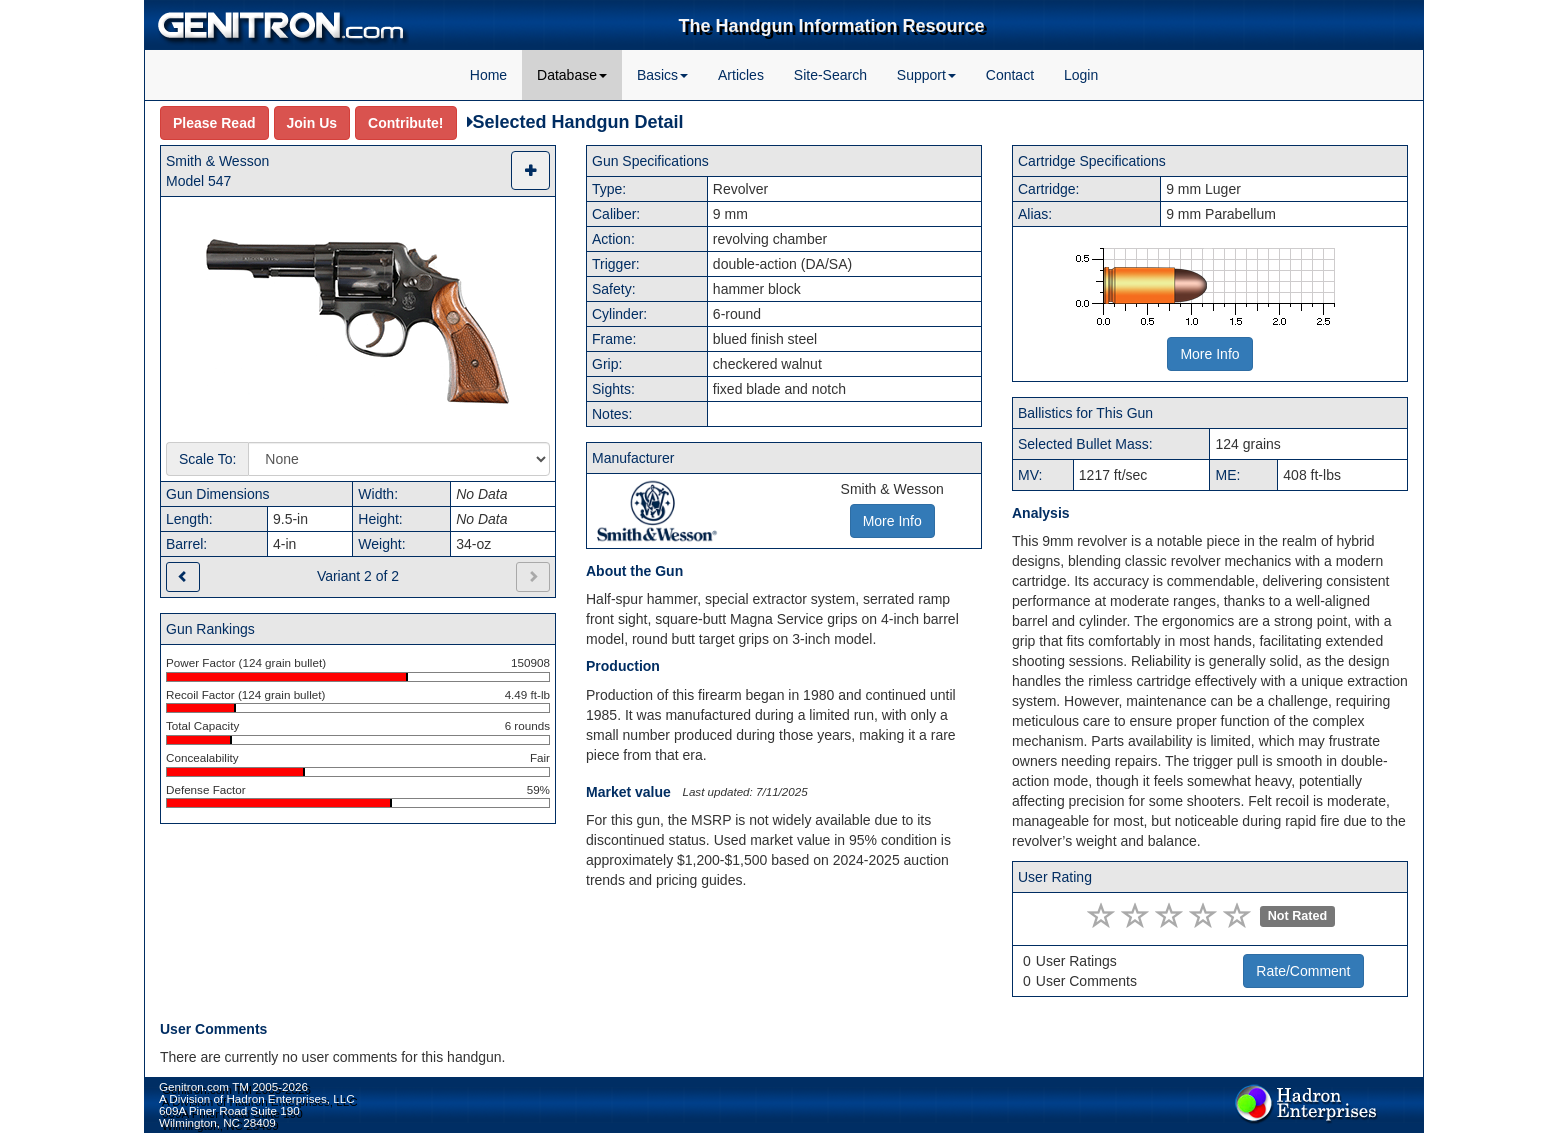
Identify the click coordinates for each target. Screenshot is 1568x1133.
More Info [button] (892, 521)
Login (1081, 75)
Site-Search (830, 75)
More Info (1209, 354)
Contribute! (405, 123)
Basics (662, 75)
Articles (741, 75)
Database (572, 75)
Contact (1010, 75)
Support (926, 75)
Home (488, 75)
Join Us (312, 123)
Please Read (214, 123)
